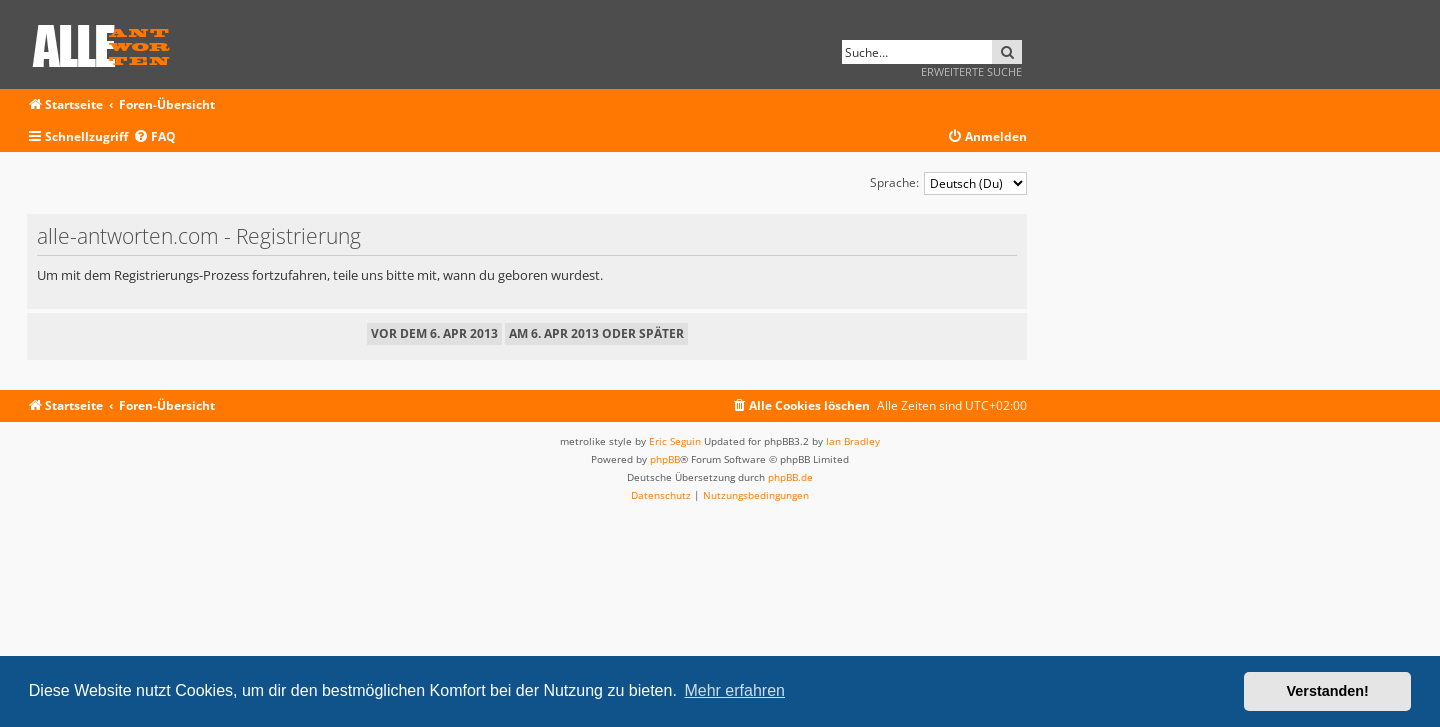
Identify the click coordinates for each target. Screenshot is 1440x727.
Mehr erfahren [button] (734, 690)
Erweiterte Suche (971, 71)
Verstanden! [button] (1328, 691)
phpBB (665, 459)
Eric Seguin (675, 441)
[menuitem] (154, 137)
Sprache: (894, 182)
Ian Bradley (853, 441)
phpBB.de (790, 477)
